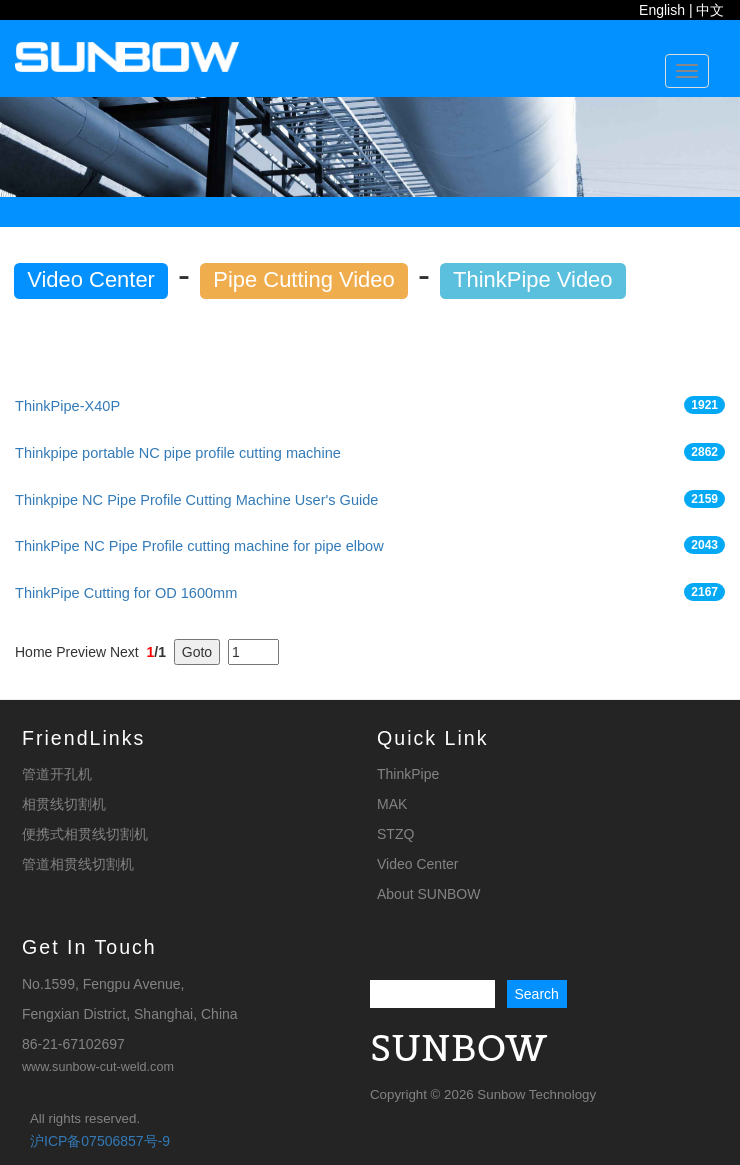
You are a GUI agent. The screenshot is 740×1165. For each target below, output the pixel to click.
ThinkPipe (408, 774)
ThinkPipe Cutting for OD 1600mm (126, 593)
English (662, 10)
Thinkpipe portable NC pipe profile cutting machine (178, 453)
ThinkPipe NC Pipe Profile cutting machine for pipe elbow (199, 546)
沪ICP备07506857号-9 (100, 1141)
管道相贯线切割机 (78, 864)
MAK (392, 804)
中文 (710, 10)
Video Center (417, 864)
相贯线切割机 (64, 804)
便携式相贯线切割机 (85, 834)
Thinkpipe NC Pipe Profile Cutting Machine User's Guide (196, 500)
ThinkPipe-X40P (67, 406)
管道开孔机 (57, 774)
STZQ (395, 834)
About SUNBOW (428, 894)
